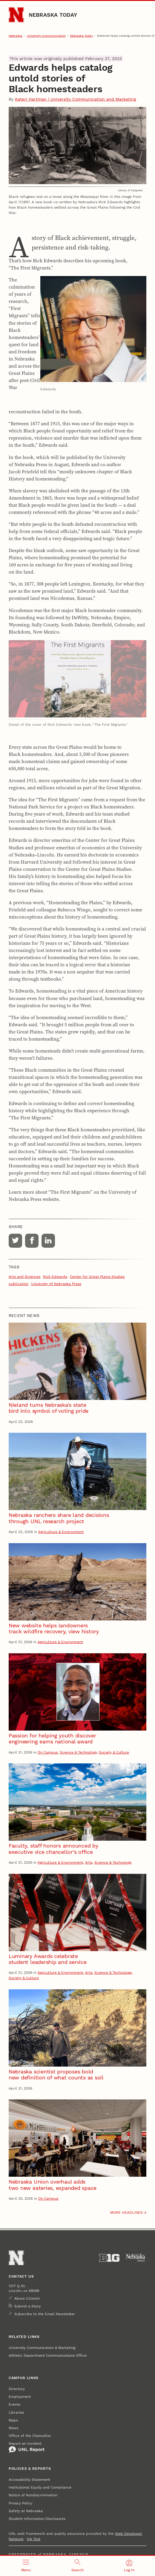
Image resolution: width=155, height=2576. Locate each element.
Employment (20, 2397)
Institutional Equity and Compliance (40, 2487)
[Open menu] (26, 2566)
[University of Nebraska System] (136, 2258)
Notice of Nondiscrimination (33, 2495)
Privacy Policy (20, 2503)
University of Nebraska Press (56, 1284)
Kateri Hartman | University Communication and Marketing (75, 99)
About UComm (27, 2298)
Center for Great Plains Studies (97, 1277)
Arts (88, 1862)
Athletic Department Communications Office (48, 2355)
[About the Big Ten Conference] (109, 2258)
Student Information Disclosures (37, 2519)
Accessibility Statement (29, 2480)
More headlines (126, 2212)
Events (14, 2404)
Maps (13, 2420)
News (13, 2428)
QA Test (33, 2539)
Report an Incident (26, 2447)
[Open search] (77, 2566)
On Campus (48, 1752)
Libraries (16, 2412)
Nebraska (15, 35)
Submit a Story (27, 2306)
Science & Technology (78, 1752)
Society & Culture (114, 1752)
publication (18, 1284)
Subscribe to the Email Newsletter (44, 2314)
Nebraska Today (53, 15)
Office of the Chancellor (30, 2436)
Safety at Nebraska (26, 2511)
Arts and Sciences (24, 1277)
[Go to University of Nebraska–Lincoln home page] (16, 14)
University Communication (46, 35)
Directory (17, 2389)
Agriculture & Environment (61, 1532)
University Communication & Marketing (42, 2348)
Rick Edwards (55, 1277)
